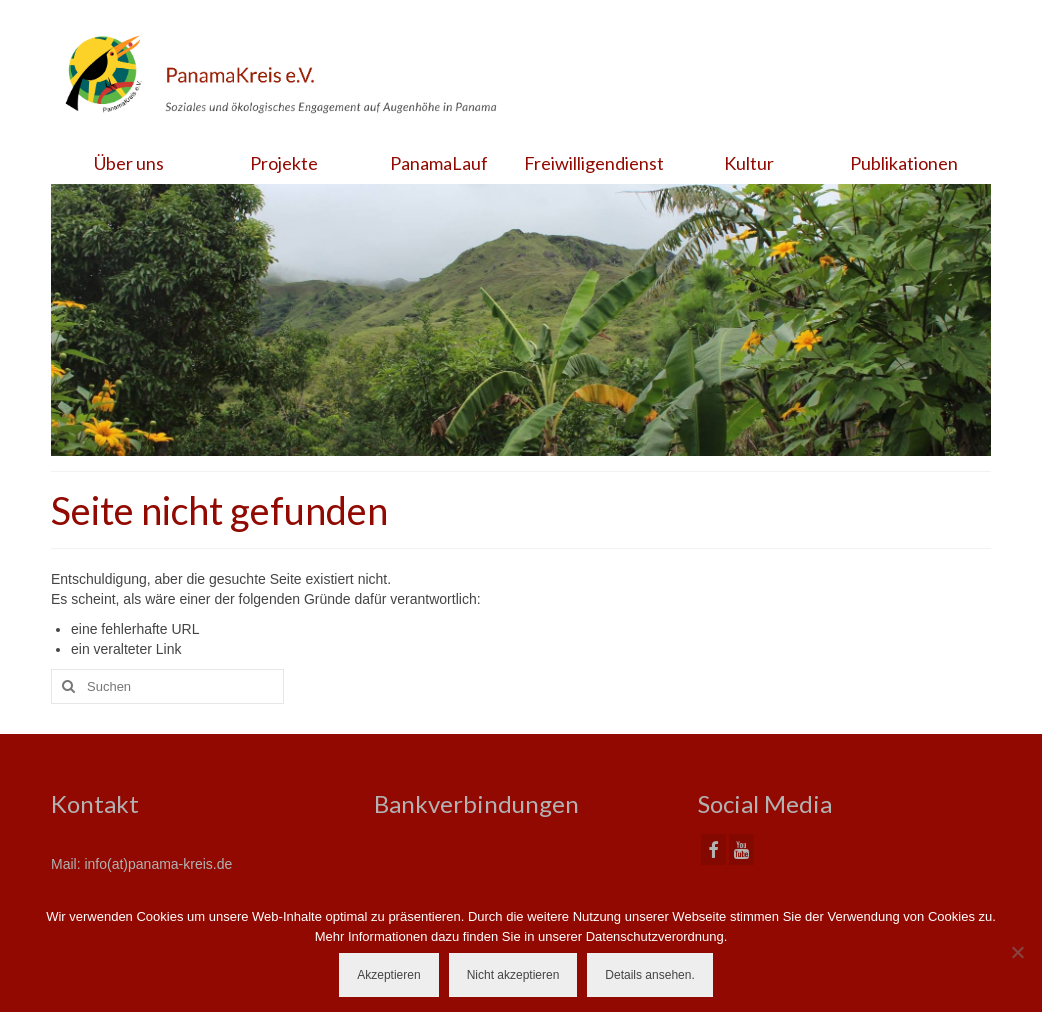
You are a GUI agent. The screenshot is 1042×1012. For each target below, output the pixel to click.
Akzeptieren (388, 975)
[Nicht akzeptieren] (1017, 952)
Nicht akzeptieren (513, 975)
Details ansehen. (649, 975)
